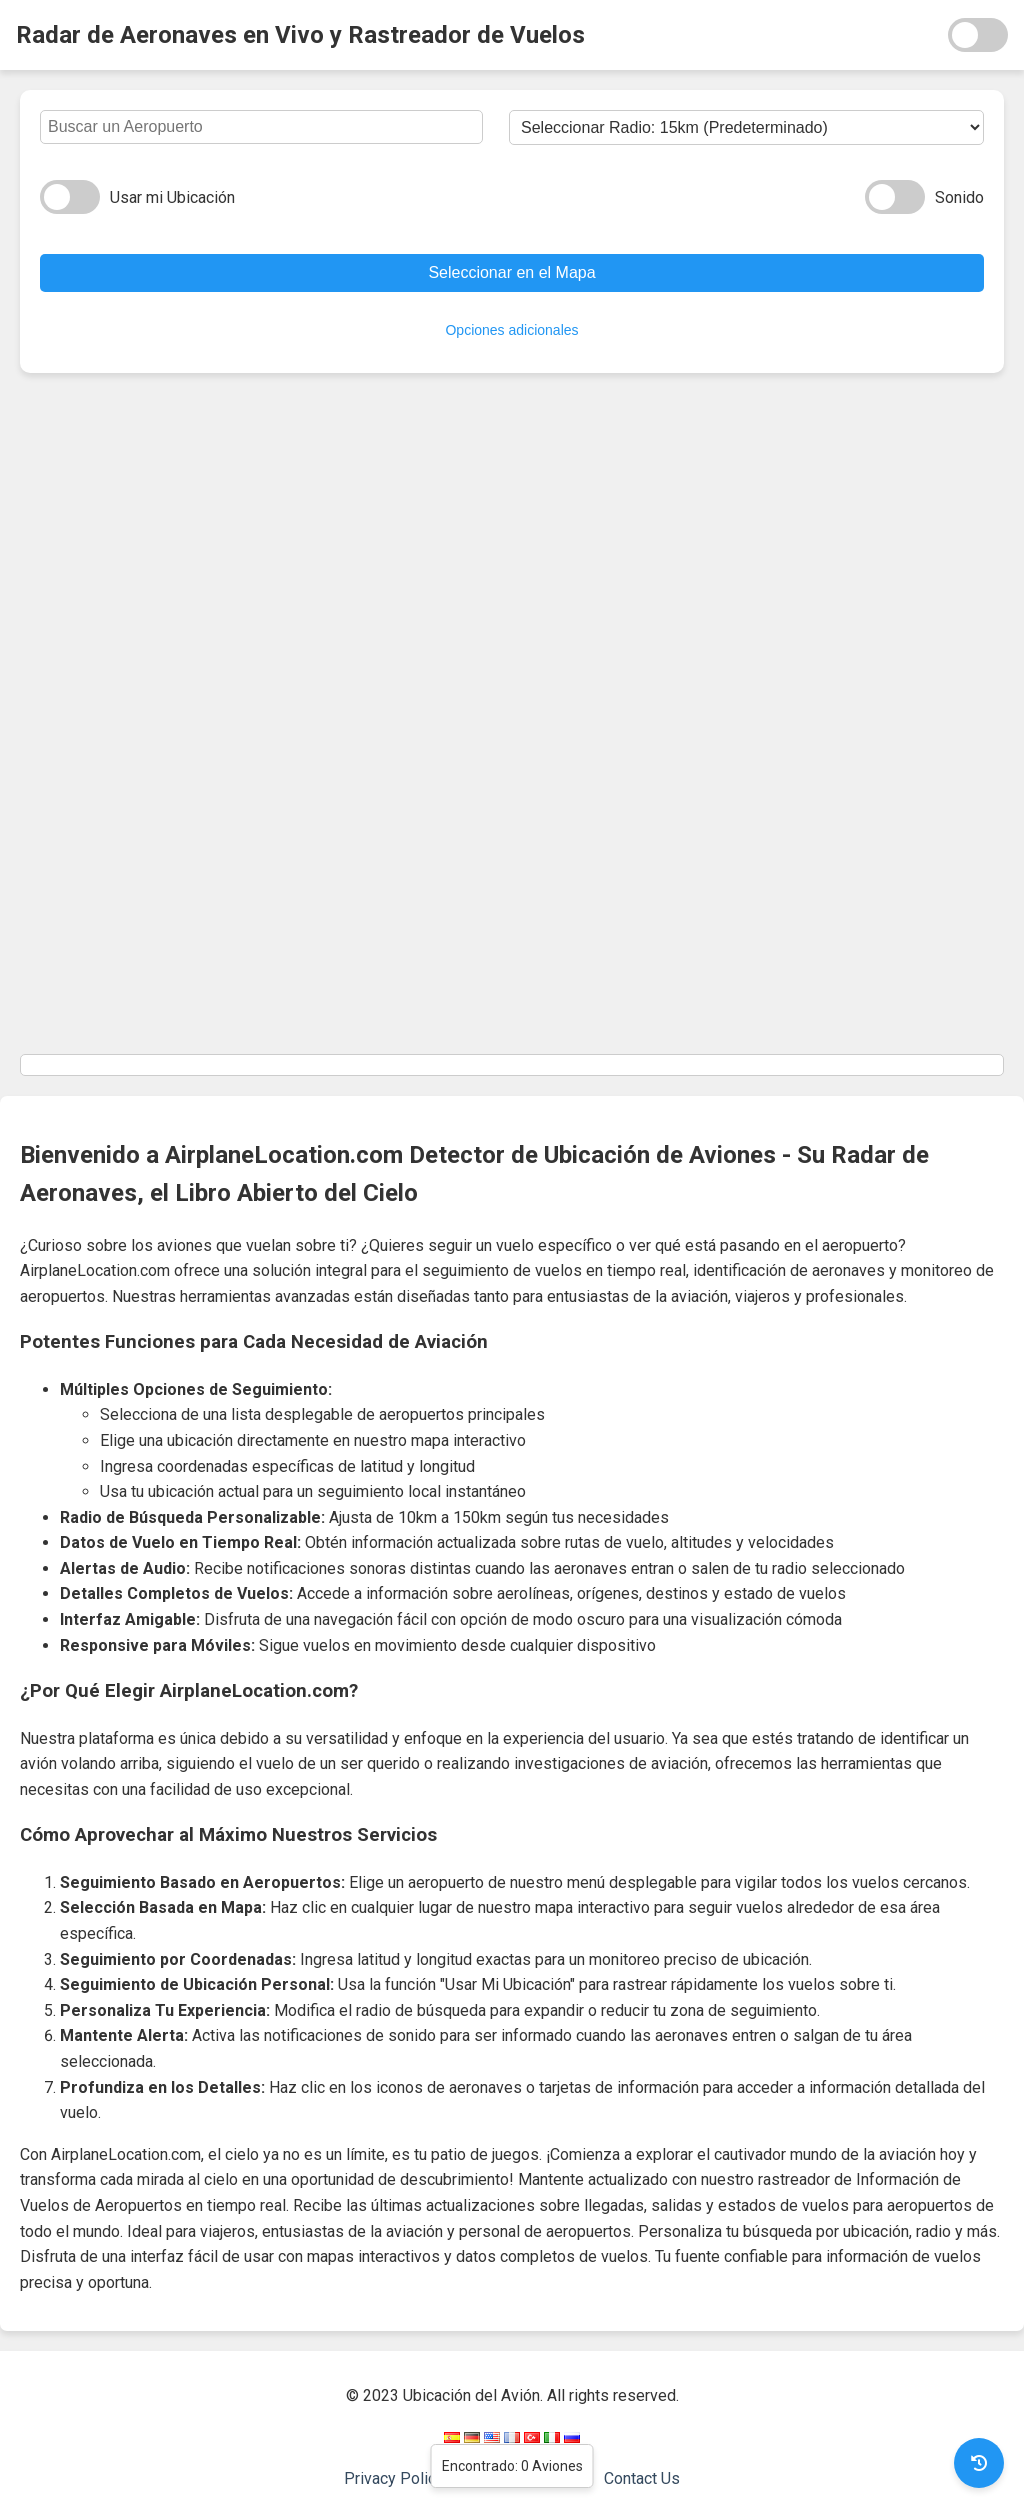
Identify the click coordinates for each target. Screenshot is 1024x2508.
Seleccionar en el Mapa (511, 272)
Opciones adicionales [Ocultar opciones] (511, 330)
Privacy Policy (394, 2478)
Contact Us (642, 2478)
